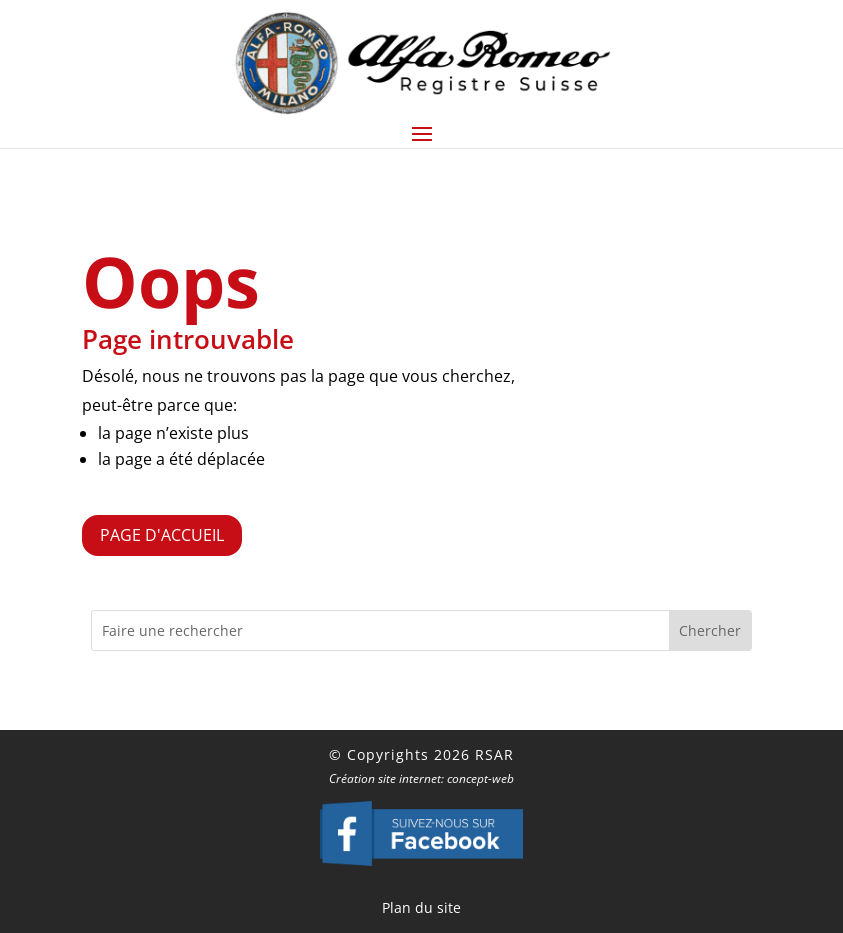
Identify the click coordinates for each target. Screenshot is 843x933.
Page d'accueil (162, 535)
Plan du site (421, 907)
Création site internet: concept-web (421, 778)
